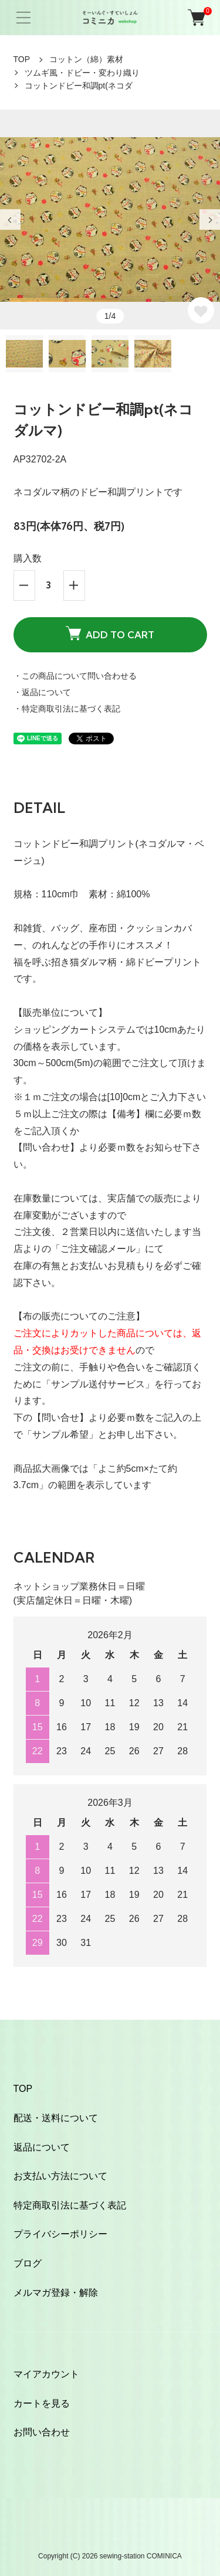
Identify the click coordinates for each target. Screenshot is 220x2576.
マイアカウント (46, 2374)
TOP (22, 59)
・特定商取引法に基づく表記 (66, 708)
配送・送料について (55, 2118)
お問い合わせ (41, 2432)
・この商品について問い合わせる (75, 675)
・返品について (42, 692)
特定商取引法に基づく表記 (69, 2205)
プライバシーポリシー (60, 2234)
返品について (41, 2147)
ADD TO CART (110, 633)
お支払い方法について (60, 2176)
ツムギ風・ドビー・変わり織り (82, 72)
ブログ (27, 2263)
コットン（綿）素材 (86, 59)
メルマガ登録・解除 (55, 2293)
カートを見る (41, 2403)
